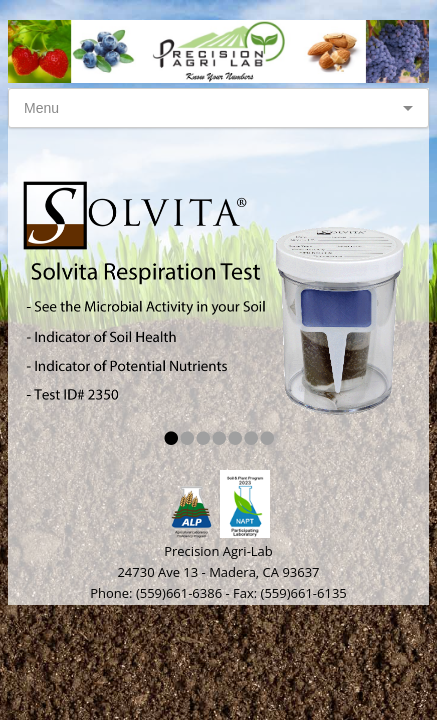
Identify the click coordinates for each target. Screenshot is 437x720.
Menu (41, 108)
